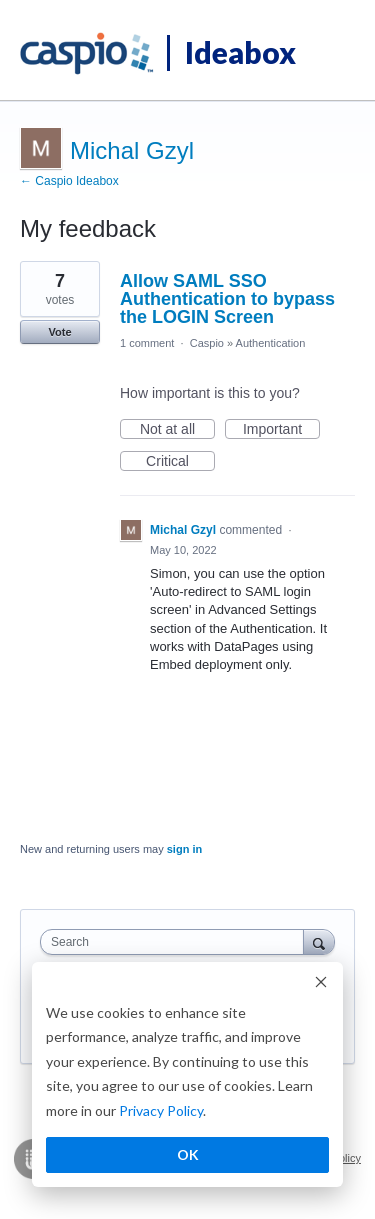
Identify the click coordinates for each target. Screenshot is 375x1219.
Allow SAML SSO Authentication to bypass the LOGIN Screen (227, 299)
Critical (180, 462)
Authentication (271, 343)
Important (281, 430)
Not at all (177, 430)
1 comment (147, 343)
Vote (59, 332)
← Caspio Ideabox (69, 181)
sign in (184, 849)
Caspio (207, 343)
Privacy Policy (161, 1110)
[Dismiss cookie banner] (321, 984)
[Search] (319, 941)
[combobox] (176, 942)
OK (188, 1154)
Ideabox (240, 52)
